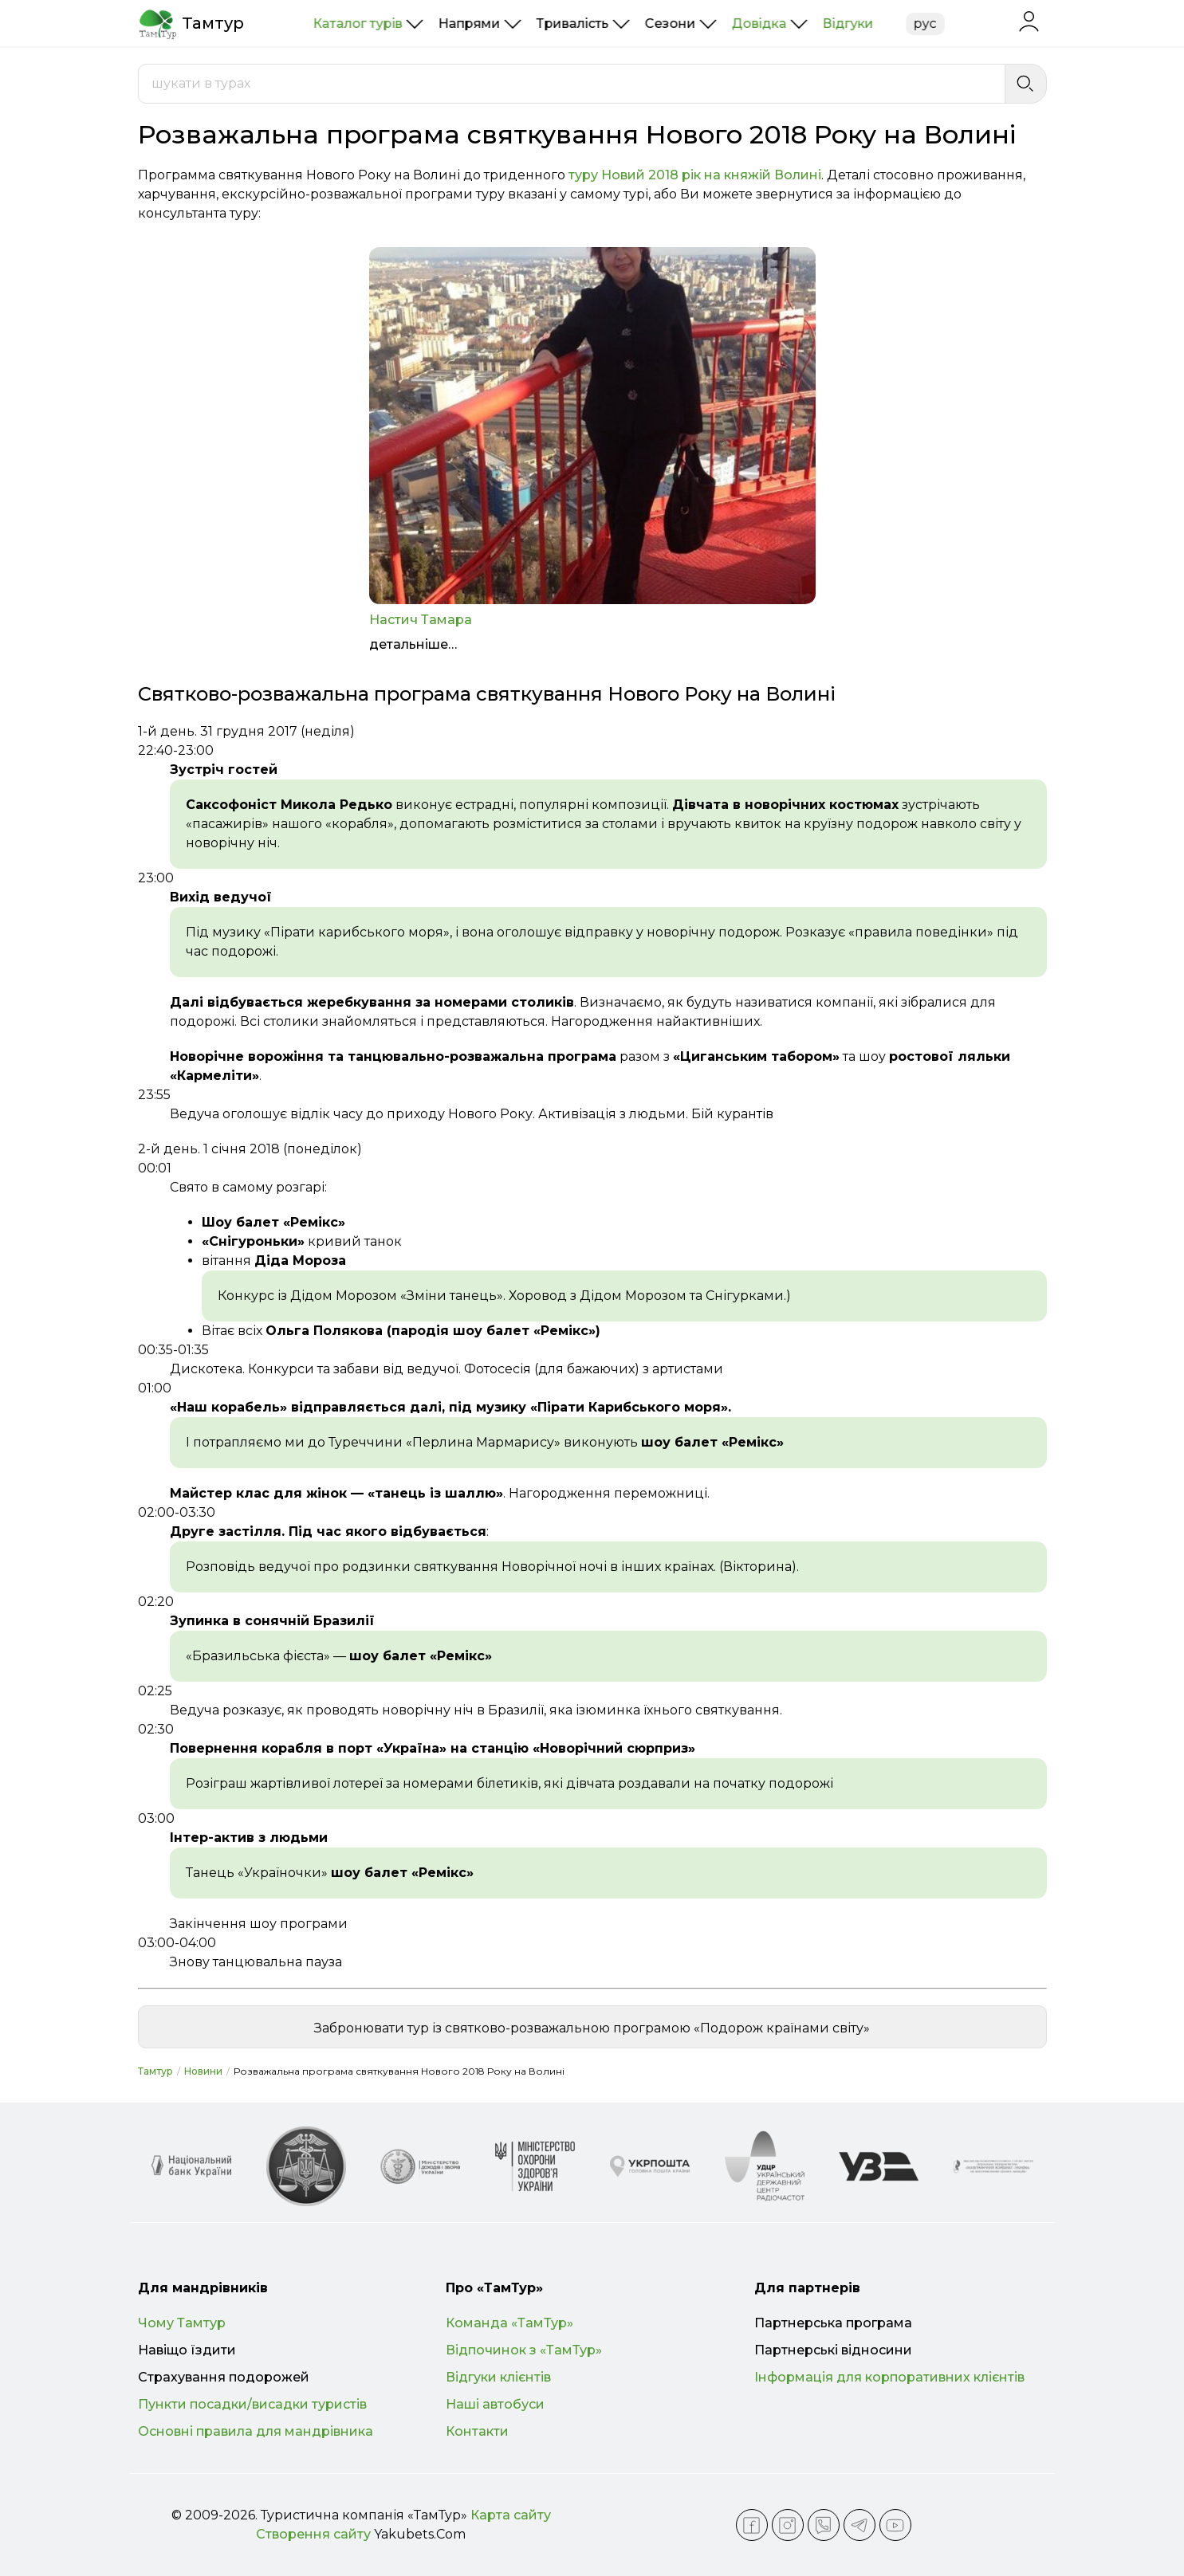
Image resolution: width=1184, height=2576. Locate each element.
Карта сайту (510, 2515)
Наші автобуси (495, 2404)
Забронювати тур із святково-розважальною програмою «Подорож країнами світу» (592, 2028)
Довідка (759, 23)
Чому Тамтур (182, 2323)
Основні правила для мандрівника (255, 2431)
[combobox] (571, 84)
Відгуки (848, 23)
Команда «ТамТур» (509, 2323)
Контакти (477, 2431)
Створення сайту (313, 2534)
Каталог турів (358, 23)
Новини (203, 2071)
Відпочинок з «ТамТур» (524, 2350)
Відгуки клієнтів (498, 2377)
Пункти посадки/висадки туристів (252, 2404)
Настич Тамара (420, 619)
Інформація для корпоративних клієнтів (889, 2377)
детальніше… (413, 644)
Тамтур (155, 2071)
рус (925, 23)
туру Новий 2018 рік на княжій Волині (694, 175)
